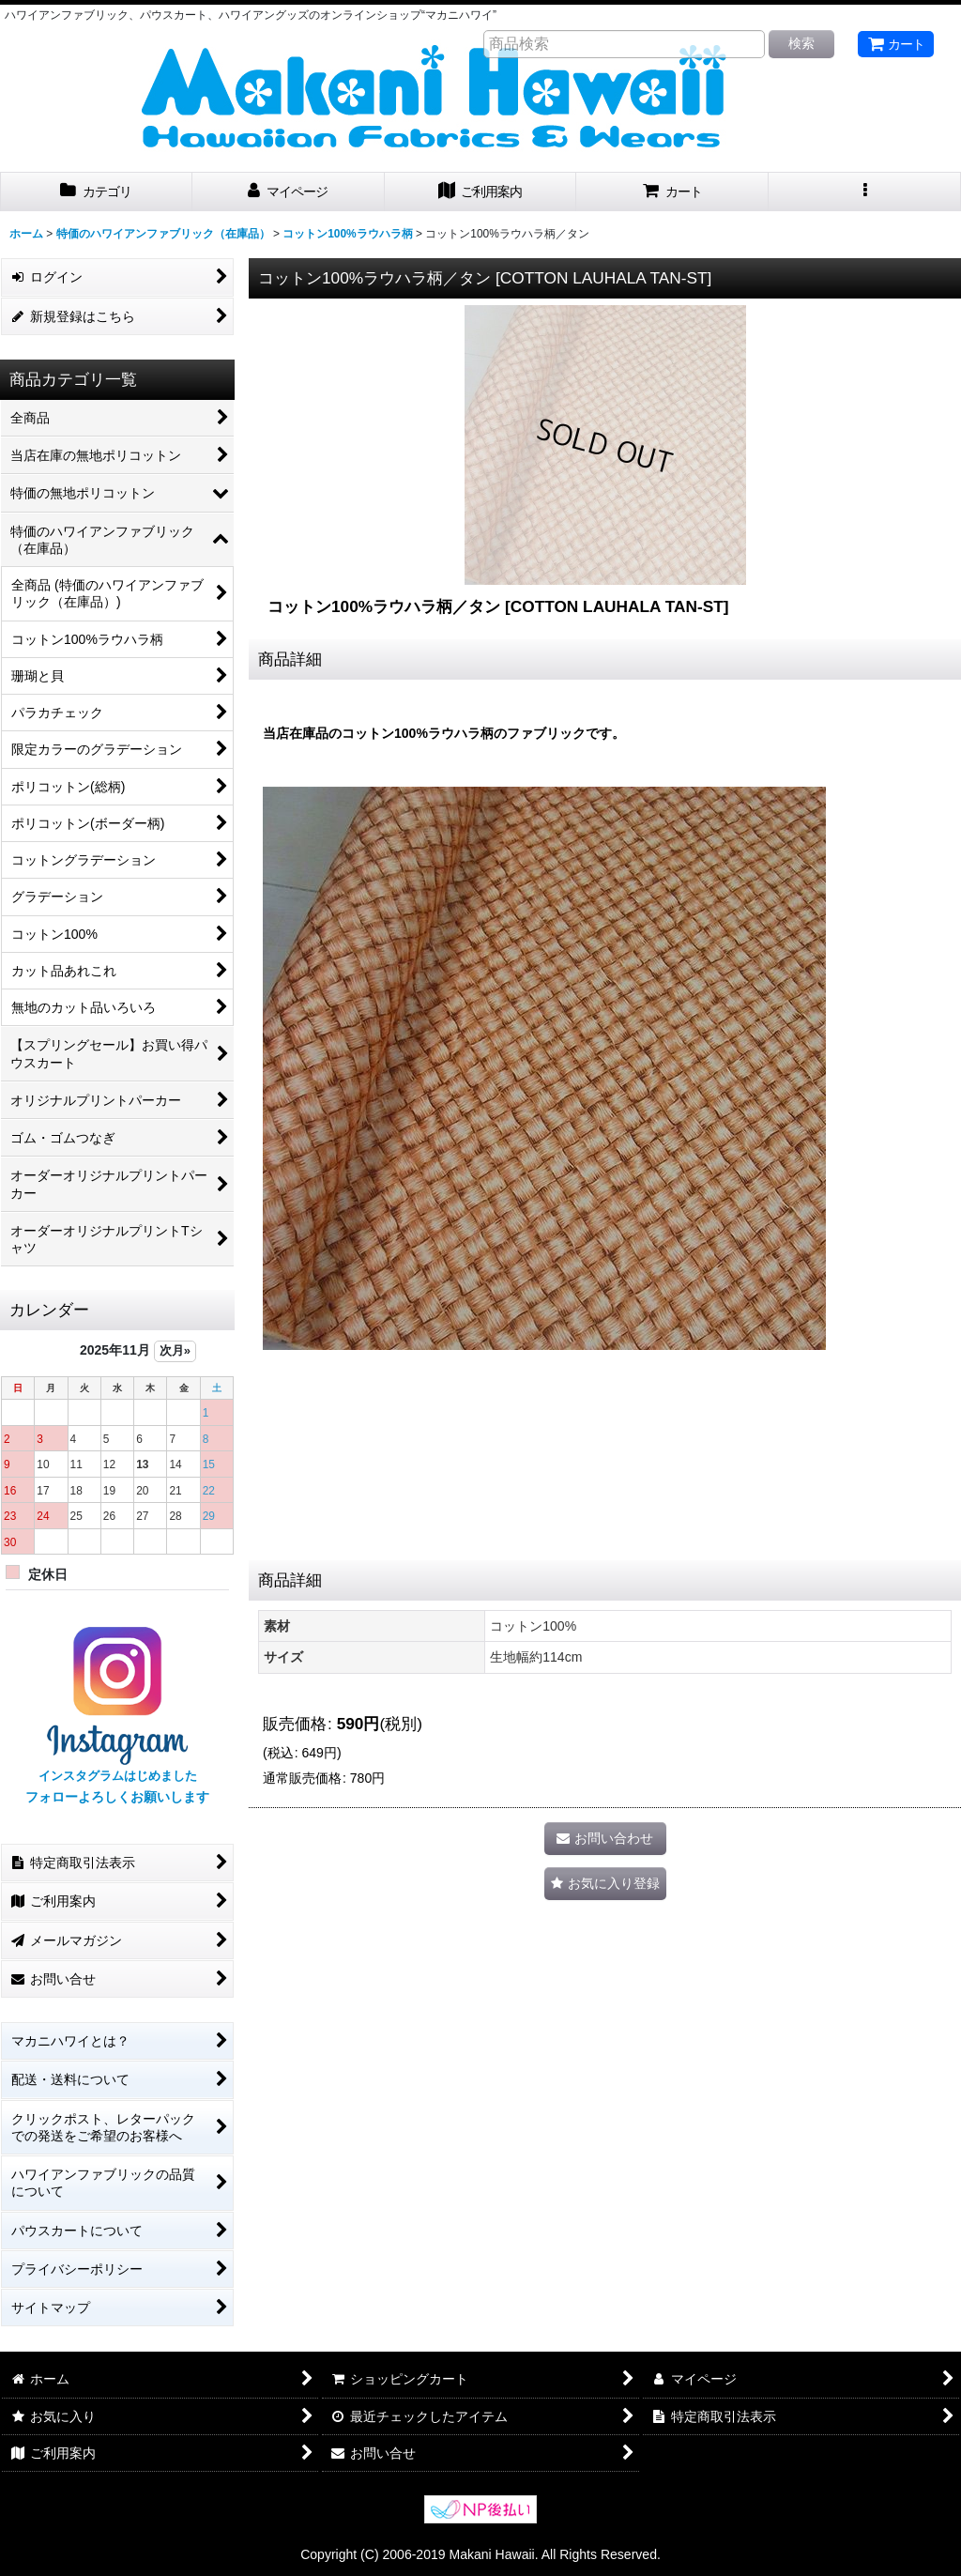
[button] (865, 192)
